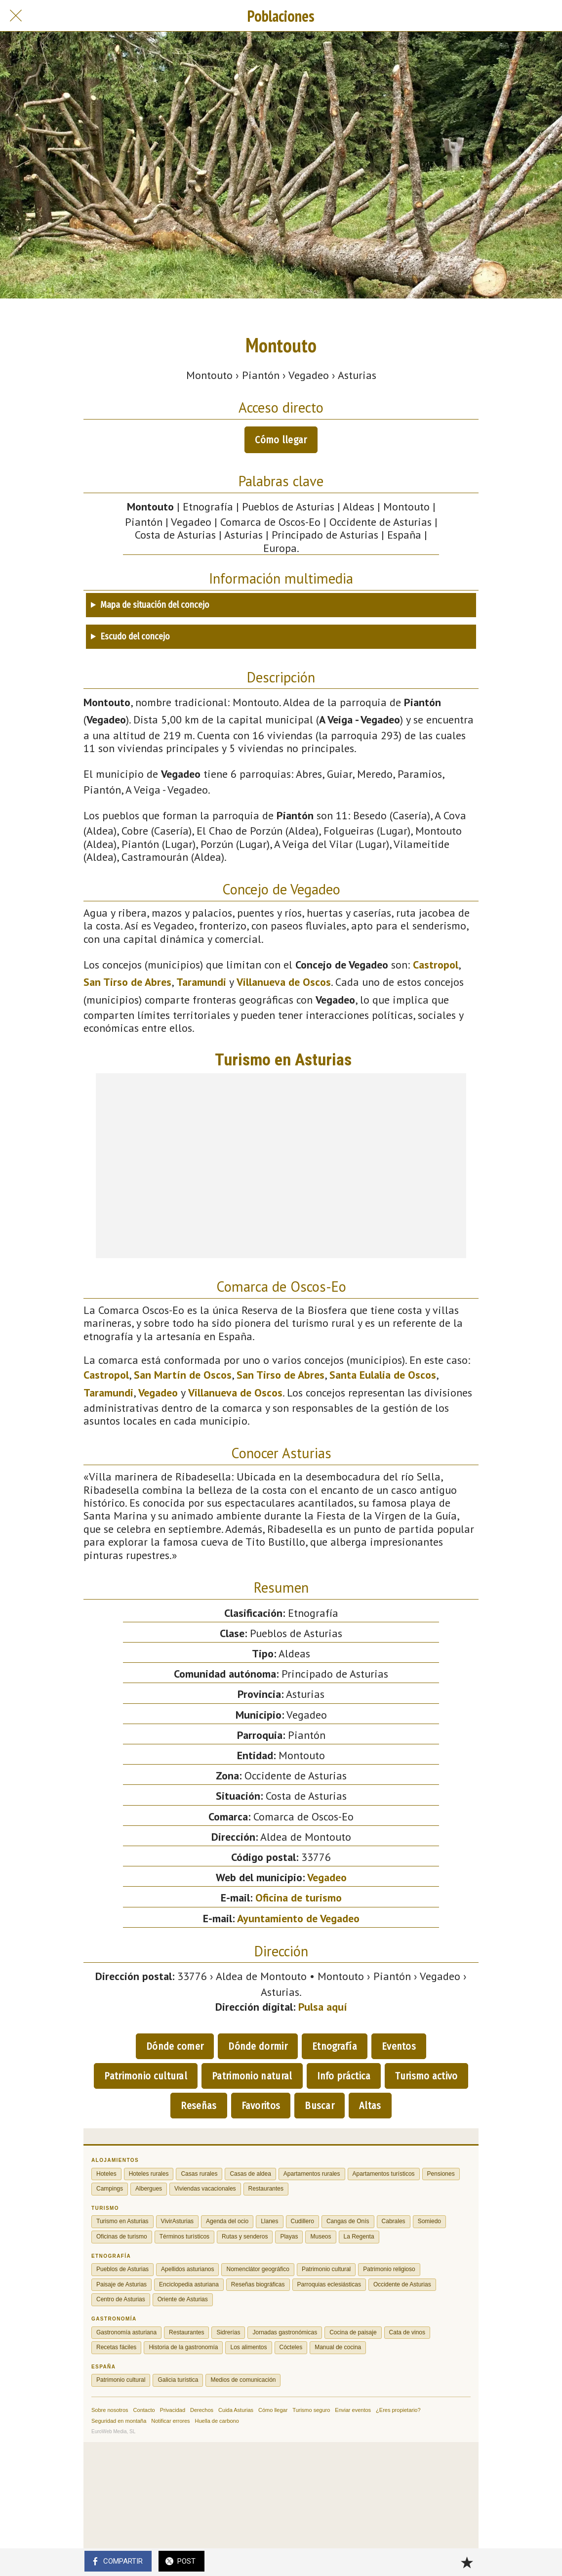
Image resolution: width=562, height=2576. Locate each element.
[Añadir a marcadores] (467, 2562)
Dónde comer (174, 2046)
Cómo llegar (281, 440)
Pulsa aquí (322, 2007)
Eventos (399, 2046)
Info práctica (344, 2076)
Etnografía (334, 2046)
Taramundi (201, 982)
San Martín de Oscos (183, 1375)
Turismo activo (426, 2076)
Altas (370, 2105)
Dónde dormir (257, 2046)
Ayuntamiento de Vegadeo (298, 1918)
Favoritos (261, 2105)
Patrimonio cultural (145, 2076)
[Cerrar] (16, 16)
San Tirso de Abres (127, 982)
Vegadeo (158, 1392)
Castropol (435, 964)
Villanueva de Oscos (284, 982)
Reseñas (198, 2105)
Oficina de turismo (298, 1897)
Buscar (319, 2105)
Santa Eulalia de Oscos (382, 1375)
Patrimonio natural (252, 2076)
